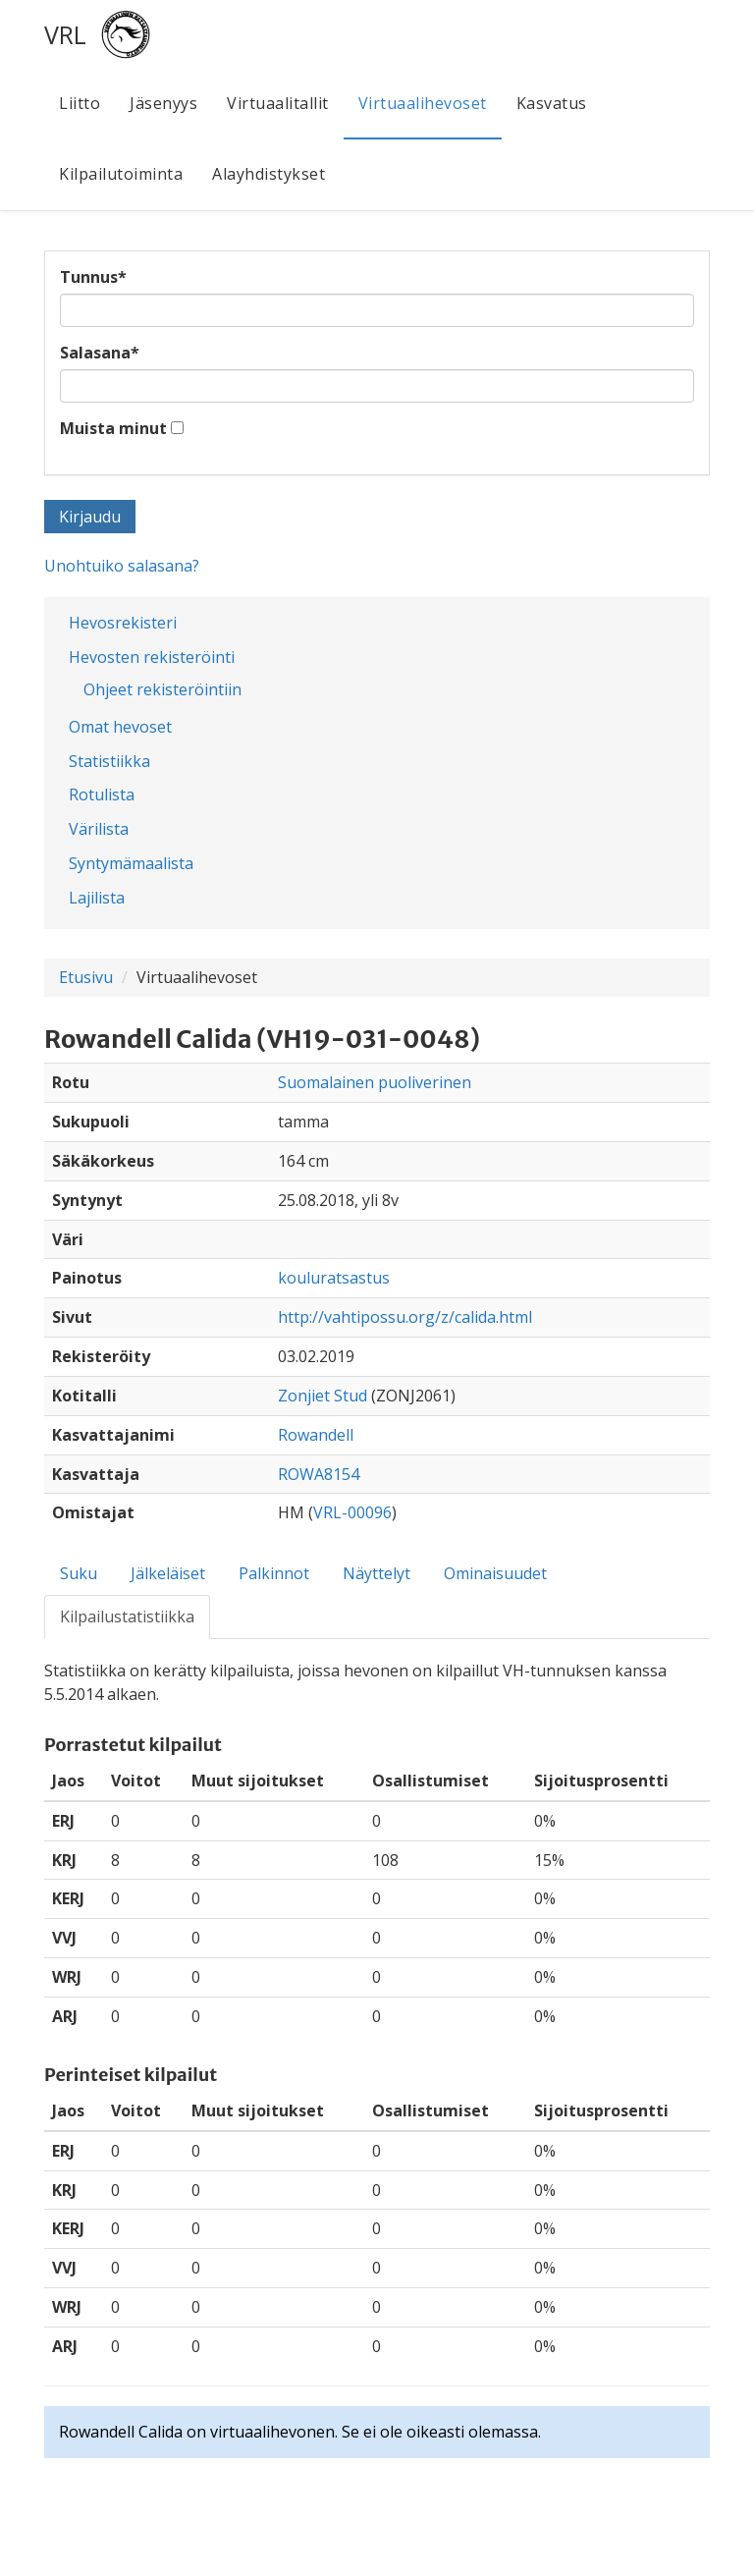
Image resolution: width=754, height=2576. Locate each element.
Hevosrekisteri (123, 622)
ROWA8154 (318, 1474)
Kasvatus (551, 103)
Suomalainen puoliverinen (374, 1082)
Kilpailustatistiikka (127, 1616)
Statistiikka (109, 761)
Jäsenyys (163, 103)
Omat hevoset (120, 727)
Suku (78, 1573)
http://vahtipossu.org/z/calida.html (405, 1317)
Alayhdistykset (268, 174)
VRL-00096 (352, 1512)
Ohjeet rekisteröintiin (162, 689)
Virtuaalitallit (278, 103)
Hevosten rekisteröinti (152, 657)
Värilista (99, 829)
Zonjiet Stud (322, 1395)
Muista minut (113, 428)
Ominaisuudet (495, 1573)
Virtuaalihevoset (422, 103)
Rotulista (102, 794)
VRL (65, 34)
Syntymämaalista (131, 863)
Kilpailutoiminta (121, 174)
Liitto (79, 103)
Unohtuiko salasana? (121, 565)
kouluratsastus (334, 1277)
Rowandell (315, 1435)
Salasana (99, 352)
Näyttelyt (376, 1573)
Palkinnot (274, 1573)
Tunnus (93, 277)
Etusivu (86, 977)
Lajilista (97, 897)
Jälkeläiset (168, 1573)
